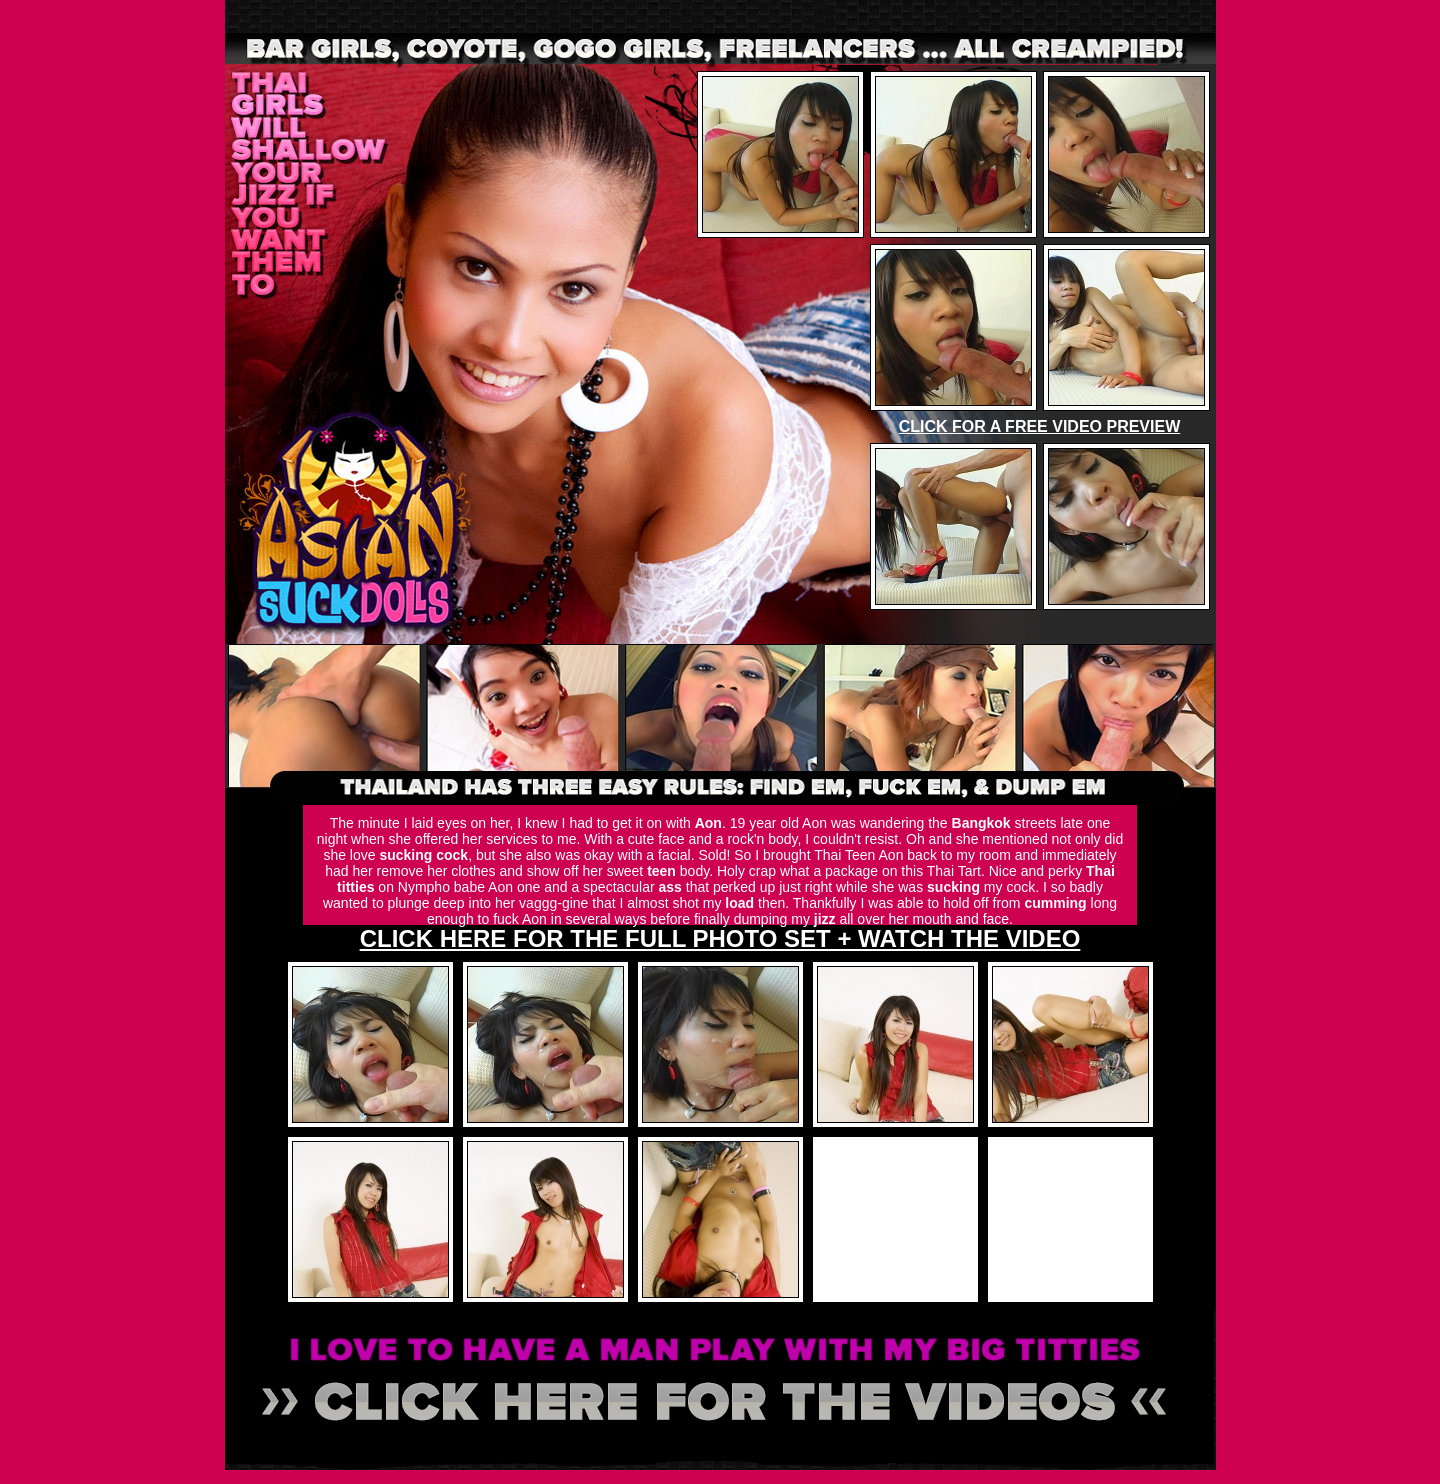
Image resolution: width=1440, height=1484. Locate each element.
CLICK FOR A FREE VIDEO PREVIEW (1040, 426)
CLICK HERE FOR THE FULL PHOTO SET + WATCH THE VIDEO (720, 938)
